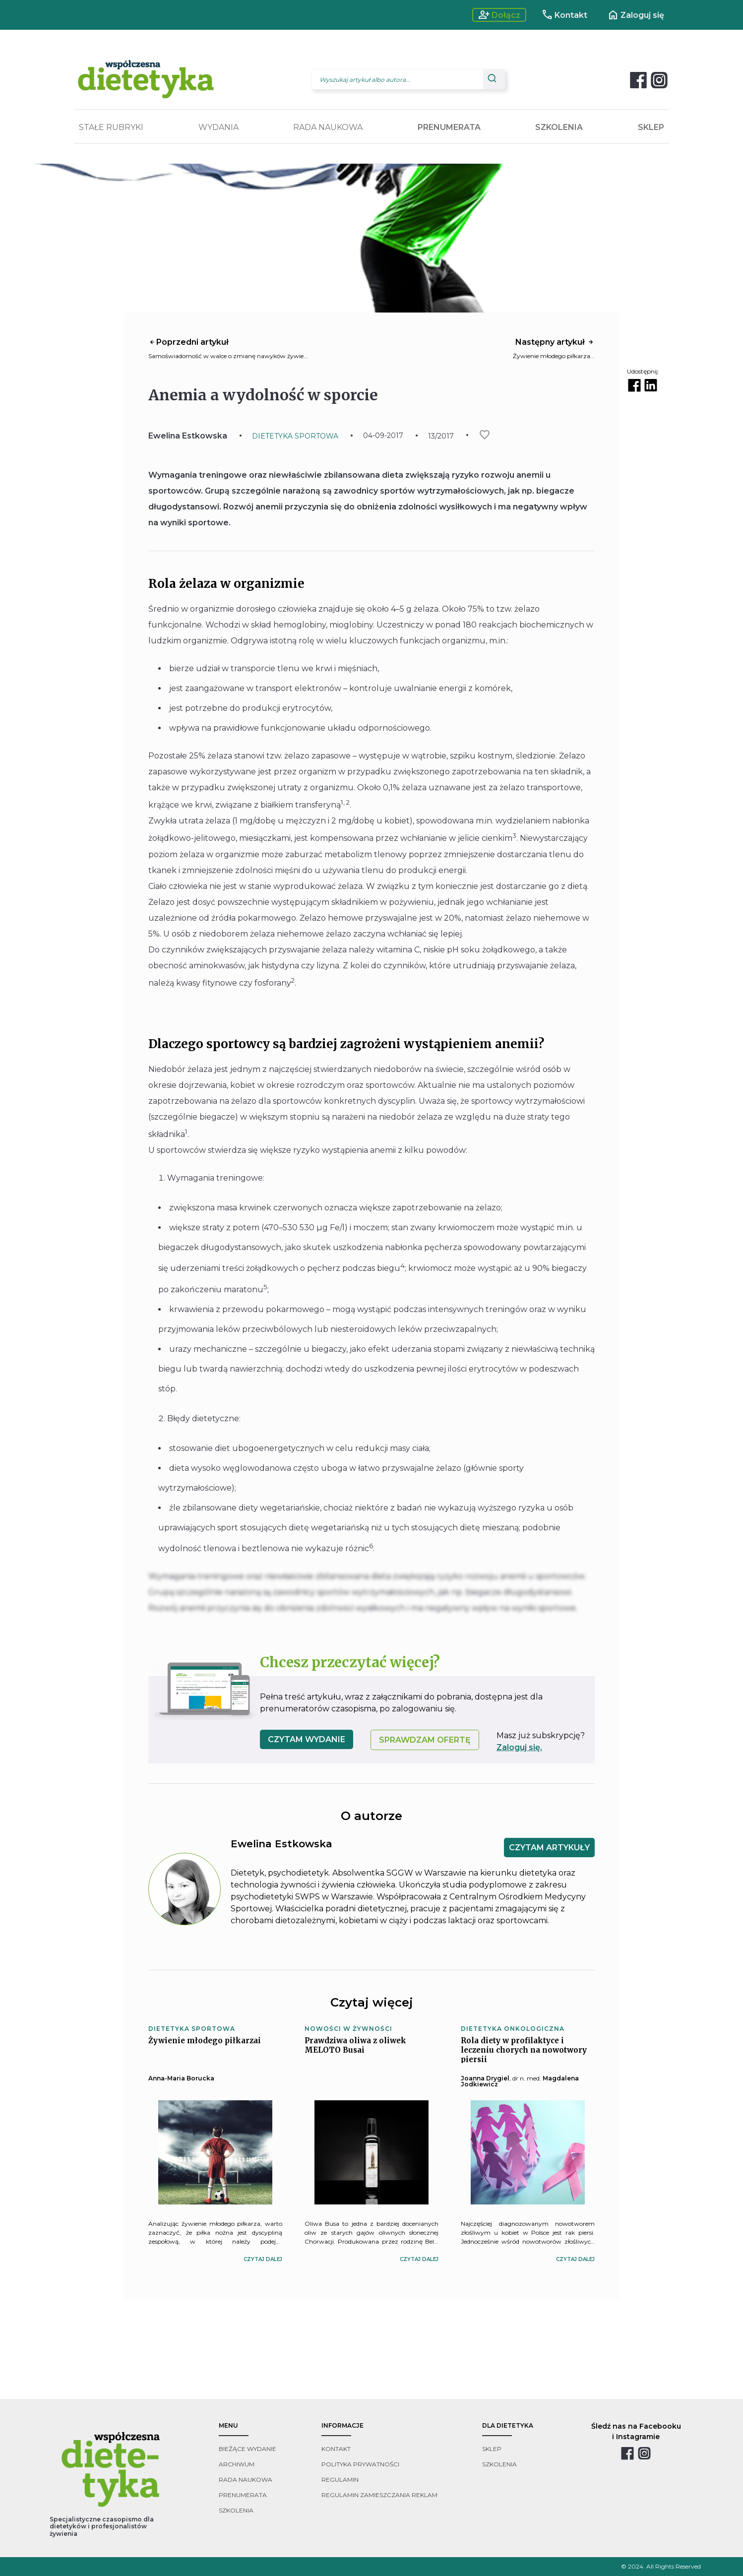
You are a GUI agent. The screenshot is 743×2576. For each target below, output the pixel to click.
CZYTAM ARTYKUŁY (549, 1847)
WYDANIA (218, 127)
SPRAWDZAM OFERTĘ (425, 1740)
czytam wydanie (306, 1739)
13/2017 (441, 436)
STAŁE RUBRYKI (111, 127)
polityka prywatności (360, 2464)
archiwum (236, 2464)
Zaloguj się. (519, 1747)
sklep (491, 2448)
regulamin (340, 2479)
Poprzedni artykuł (188, 342)
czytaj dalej (263, 2259)
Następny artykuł (555, 342)
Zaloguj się (635, 15)
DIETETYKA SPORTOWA (295, 436)
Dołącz (499, 15)
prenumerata (243, 2495)
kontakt (336, 2448)
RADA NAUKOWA (328, 127)
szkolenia (236, 2510)
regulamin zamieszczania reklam (379, 2495)
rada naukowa (245, 2479)
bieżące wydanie (247, 2448)
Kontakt (564, 15)
